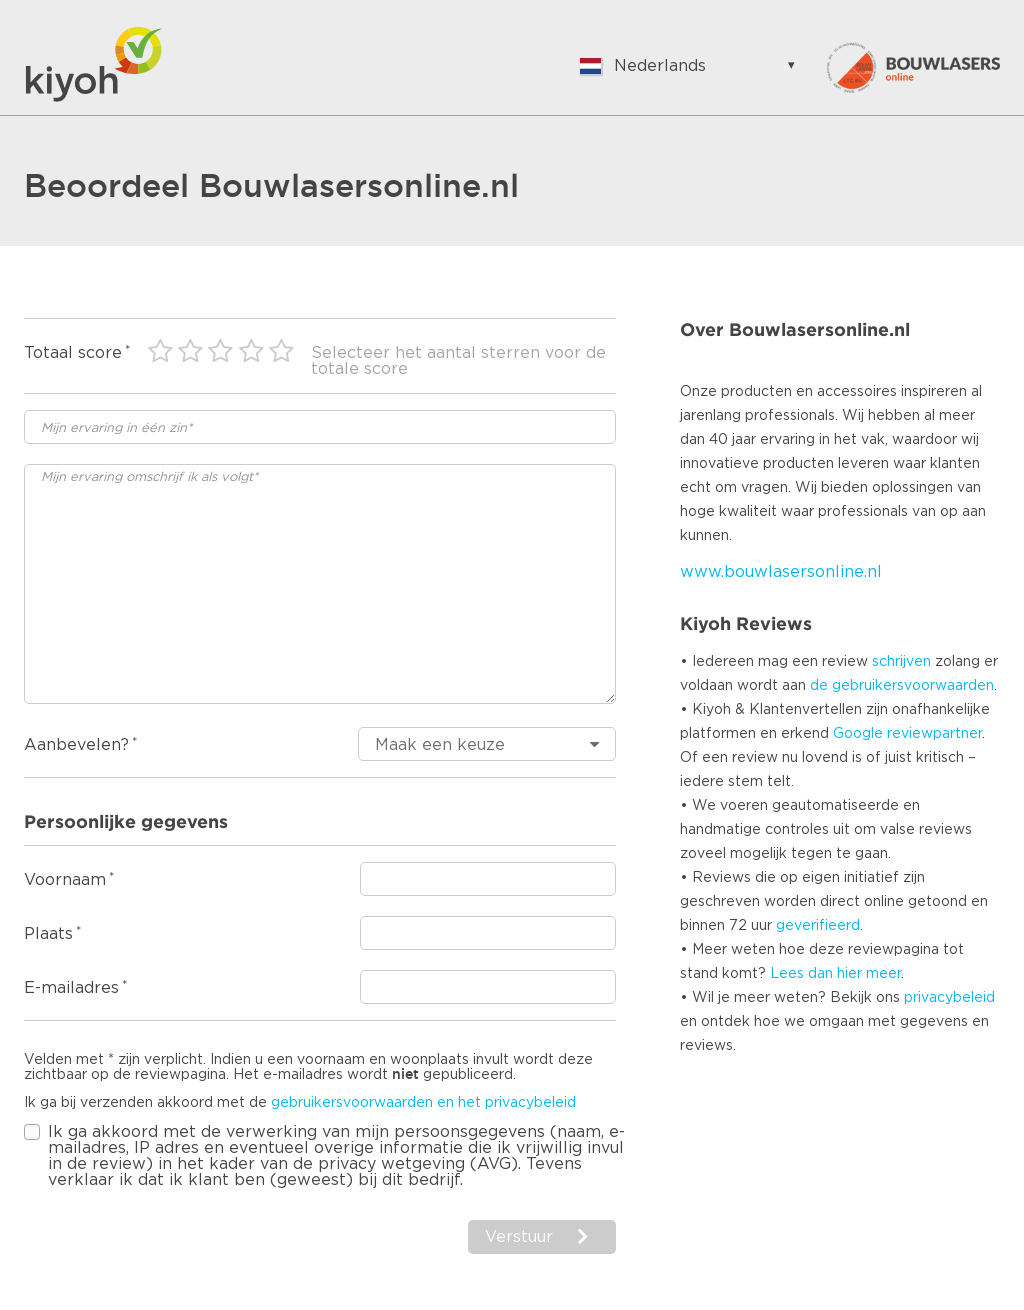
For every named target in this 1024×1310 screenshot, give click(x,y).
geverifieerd (818, 926)
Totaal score (73, 353)
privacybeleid (949, 998)
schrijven (901, 662)
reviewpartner (934, 734)
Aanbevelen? (76, 745)
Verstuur (519, 1237)
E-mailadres (71, 988)
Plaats (48, 934)
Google (858, 734)
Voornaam (65, 880)
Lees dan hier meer (835, 974)
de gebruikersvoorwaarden (902, 686)
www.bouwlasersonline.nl (781, 572)
